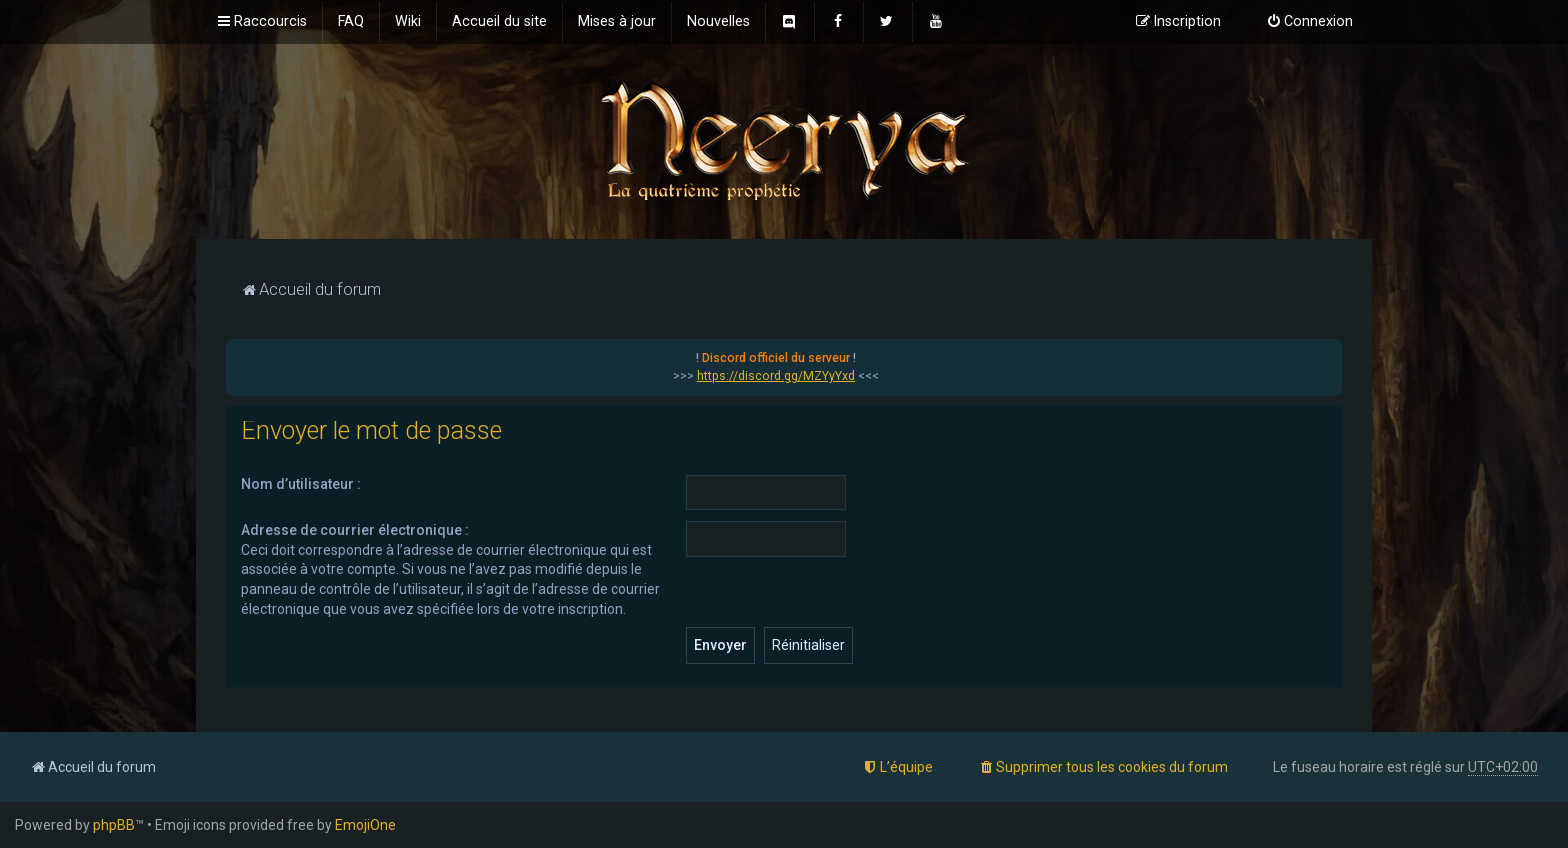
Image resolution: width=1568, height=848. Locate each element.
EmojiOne (365, 825)
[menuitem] (351, 22)
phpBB (114, 825)
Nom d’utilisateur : (301, 484)
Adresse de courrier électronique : (355, 530)
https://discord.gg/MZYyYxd (776, 376)
